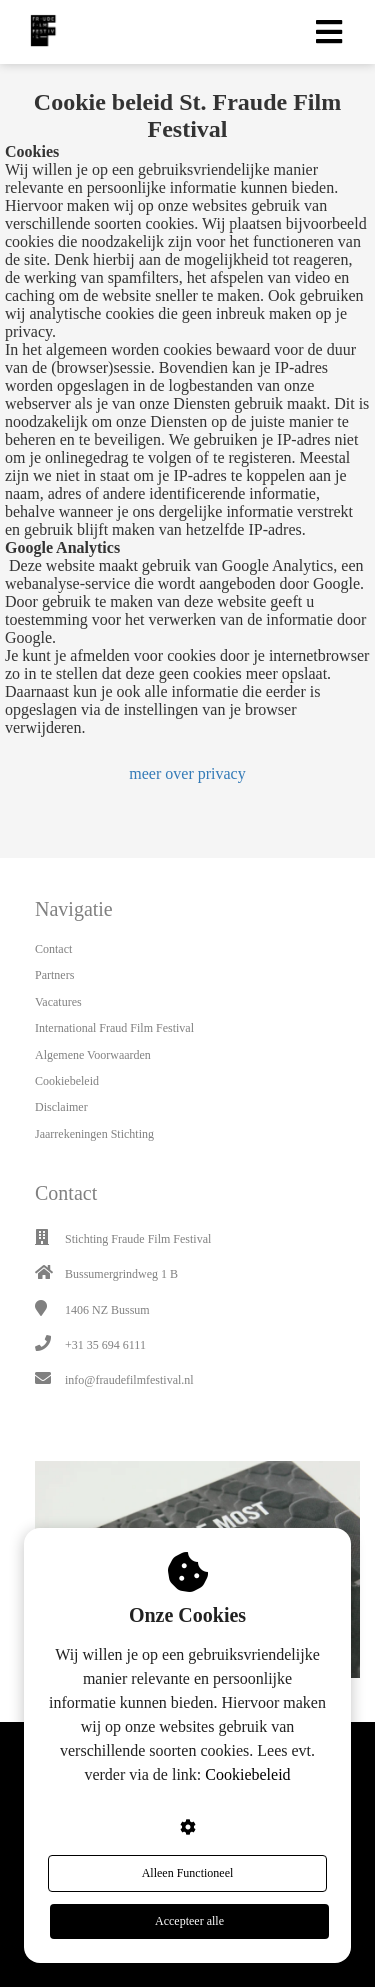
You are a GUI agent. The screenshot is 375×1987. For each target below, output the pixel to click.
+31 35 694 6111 (105, 1345)
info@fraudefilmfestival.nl (129, 1380)
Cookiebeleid (247, 1774)
